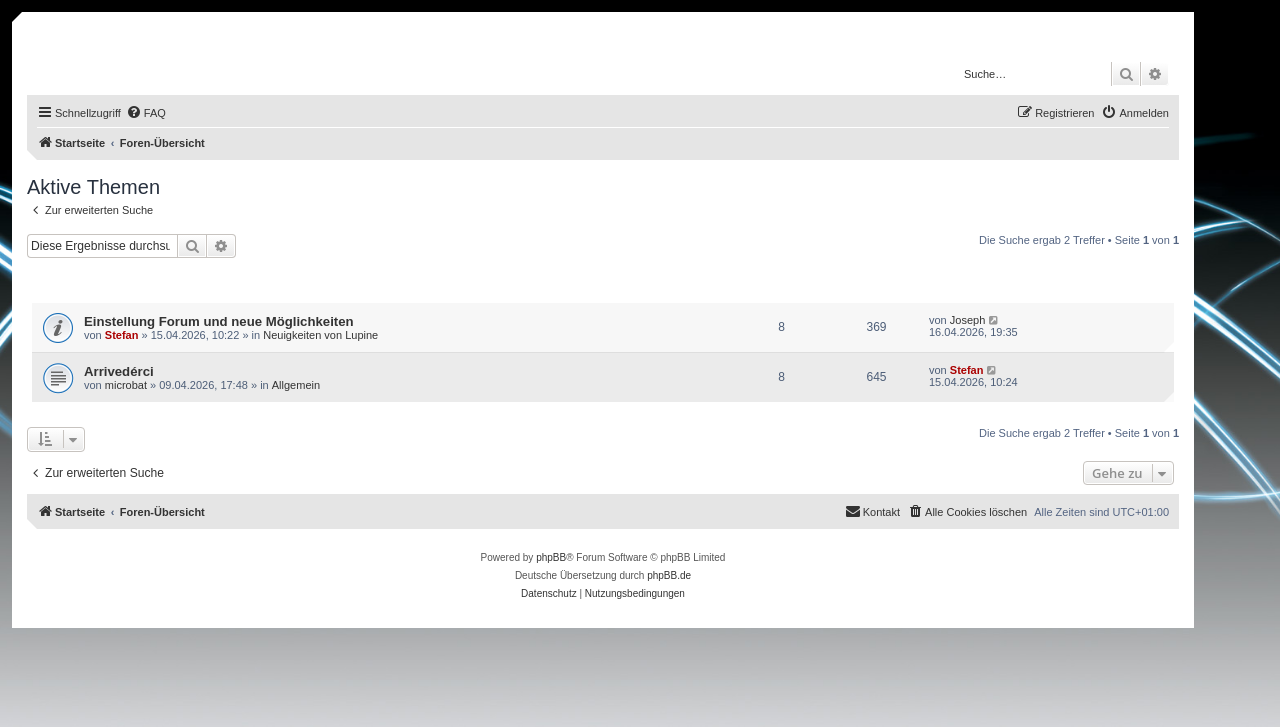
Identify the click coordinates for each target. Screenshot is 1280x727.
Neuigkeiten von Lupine (320, 335)
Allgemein (296, 385)
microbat (126, 385)
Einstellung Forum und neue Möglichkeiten (219, 321)
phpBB (551, 557)
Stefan (122, 335)
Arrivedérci (119, 371)
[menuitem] (146, 113)
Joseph (967, 320)
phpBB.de (669, 575)
